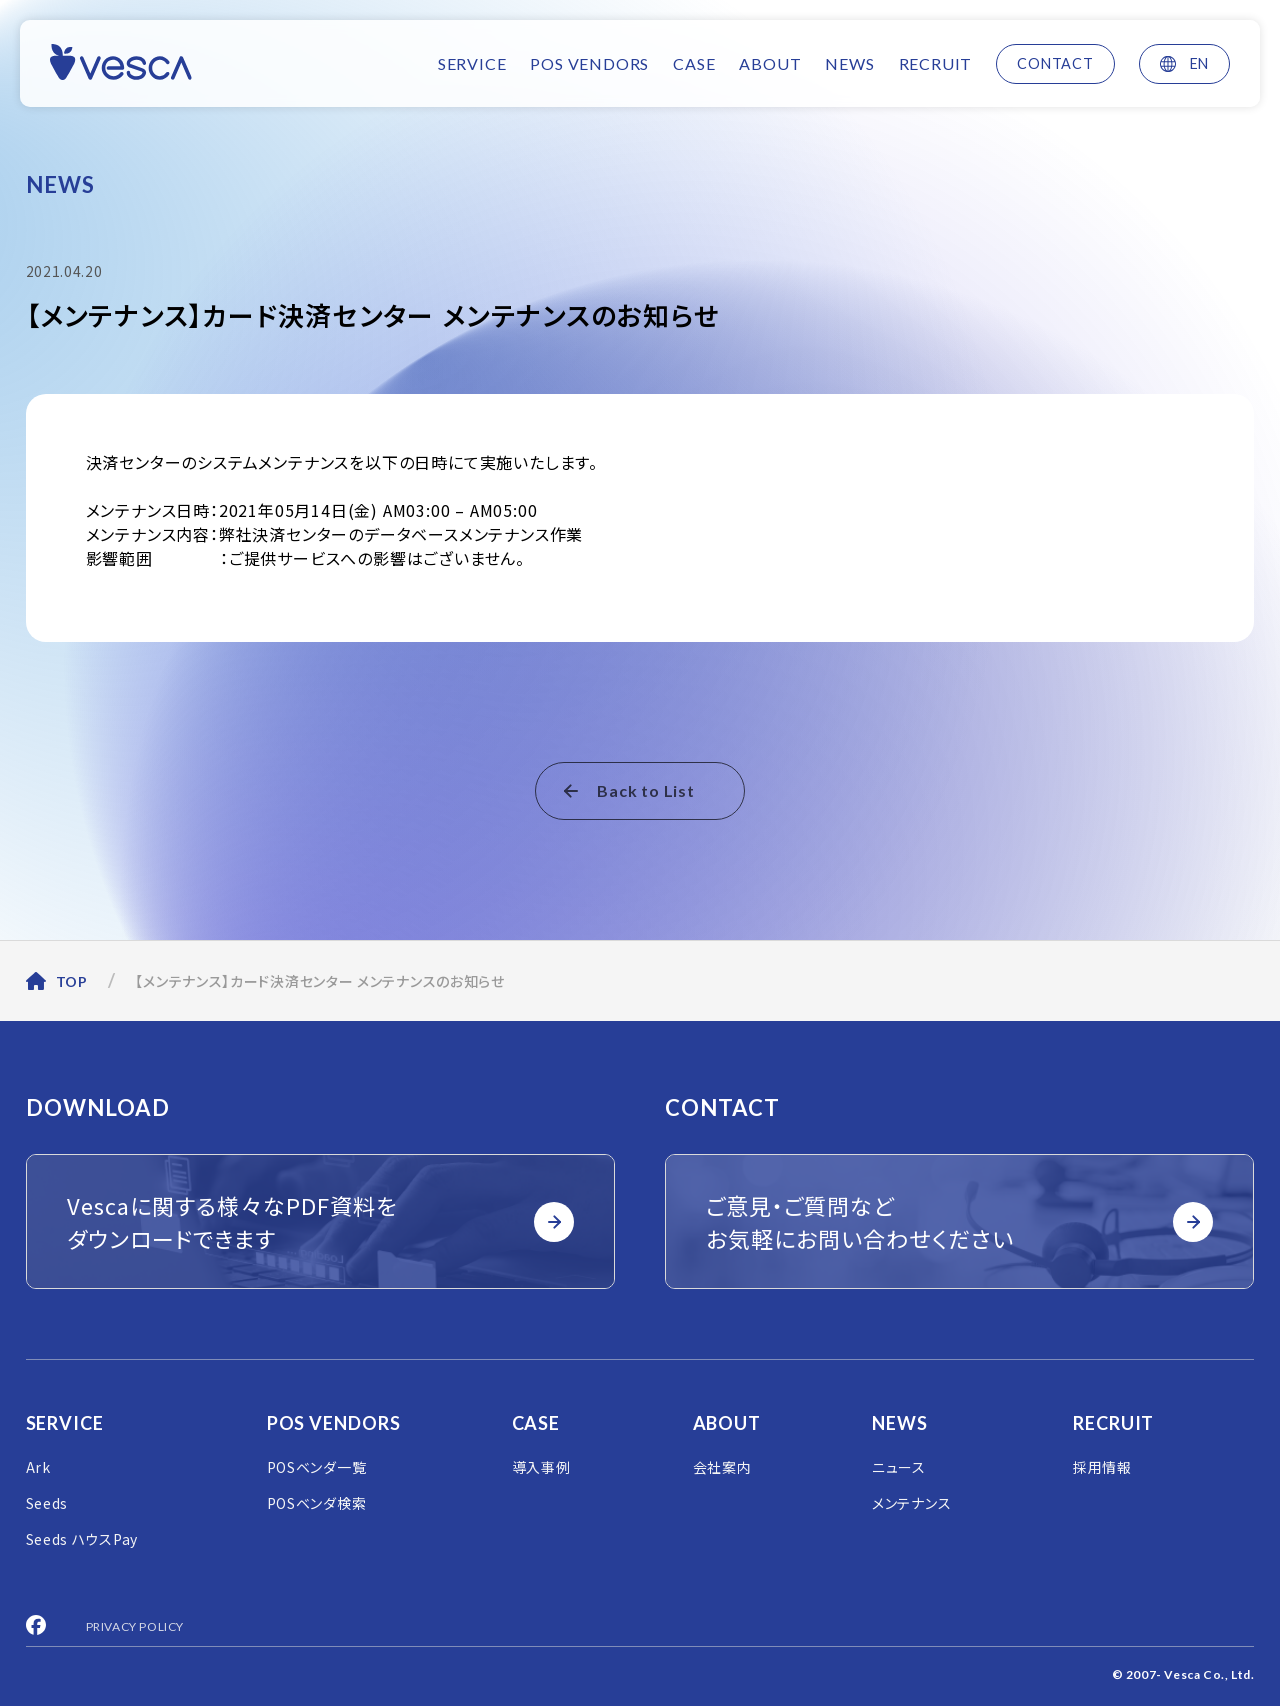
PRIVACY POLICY (135, 1626)
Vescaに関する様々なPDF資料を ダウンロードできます (321, 1221)
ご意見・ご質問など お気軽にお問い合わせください (960, 1221)
